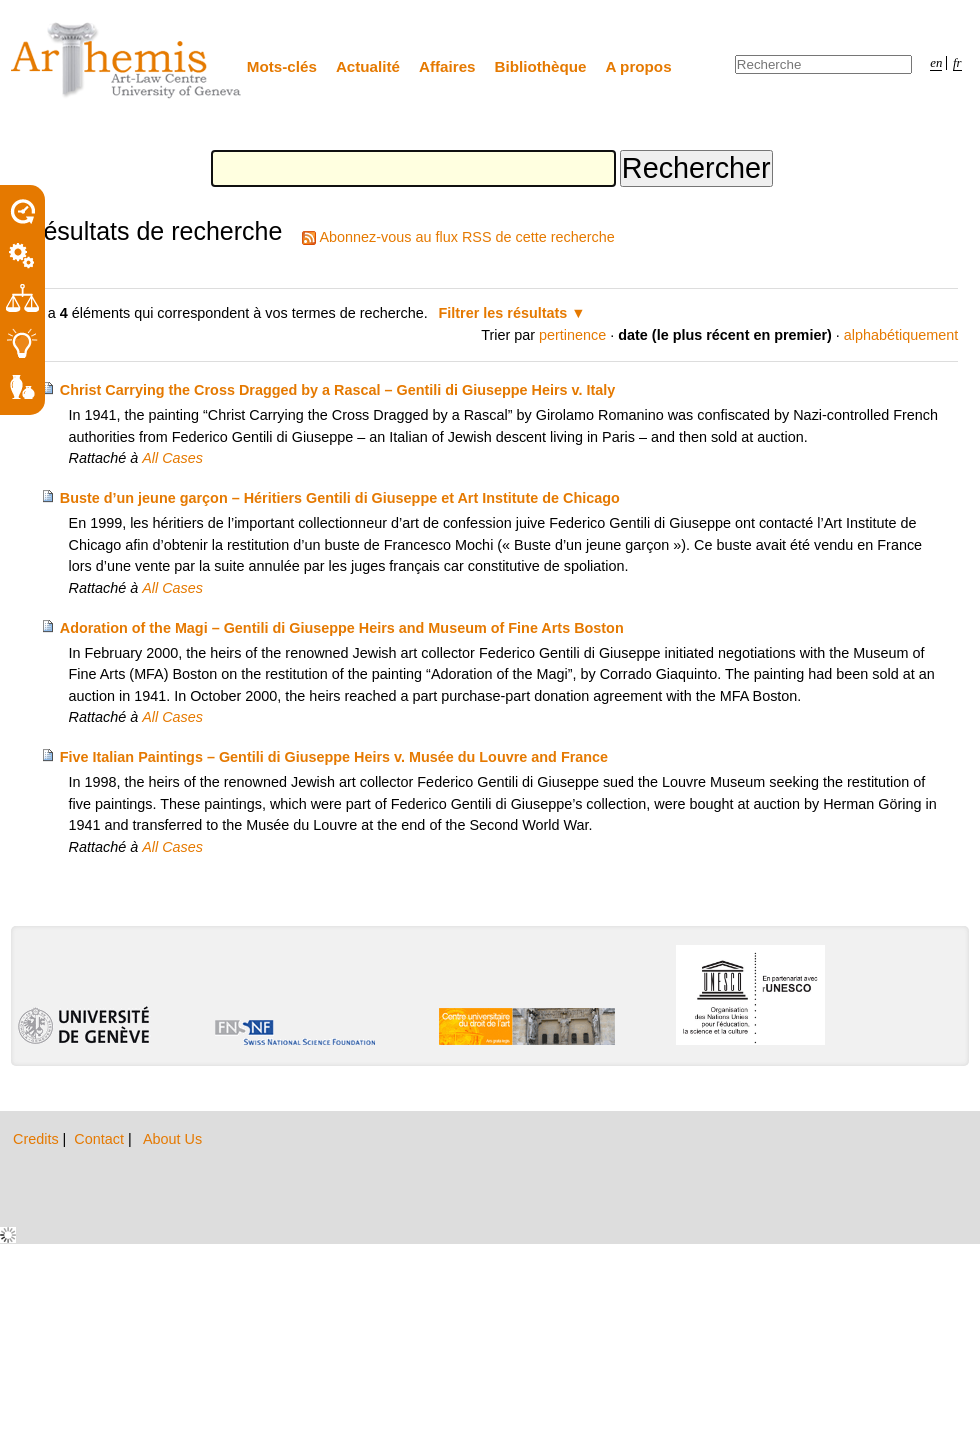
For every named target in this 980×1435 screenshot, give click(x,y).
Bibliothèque (541, 66)
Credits (38, 1139)
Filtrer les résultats (503, 313)
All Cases (172, 458)
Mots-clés (282, 66)
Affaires (447, 66)
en (936, 63)
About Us (172, 1139)
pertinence (572, 335)
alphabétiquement (901, 335)
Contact (101, 1139)
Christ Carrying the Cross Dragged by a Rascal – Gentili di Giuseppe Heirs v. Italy (338, 390)
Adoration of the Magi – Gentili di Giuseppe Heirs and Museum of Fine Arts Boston (342, 628)
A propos (639, 66)
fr (957, 63)
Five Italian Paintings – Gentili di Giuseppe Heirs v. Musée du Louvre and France (334, 757)
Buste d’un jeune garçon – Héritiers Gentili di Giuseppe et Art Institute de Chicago (340, 498)
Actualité (368, 66)
